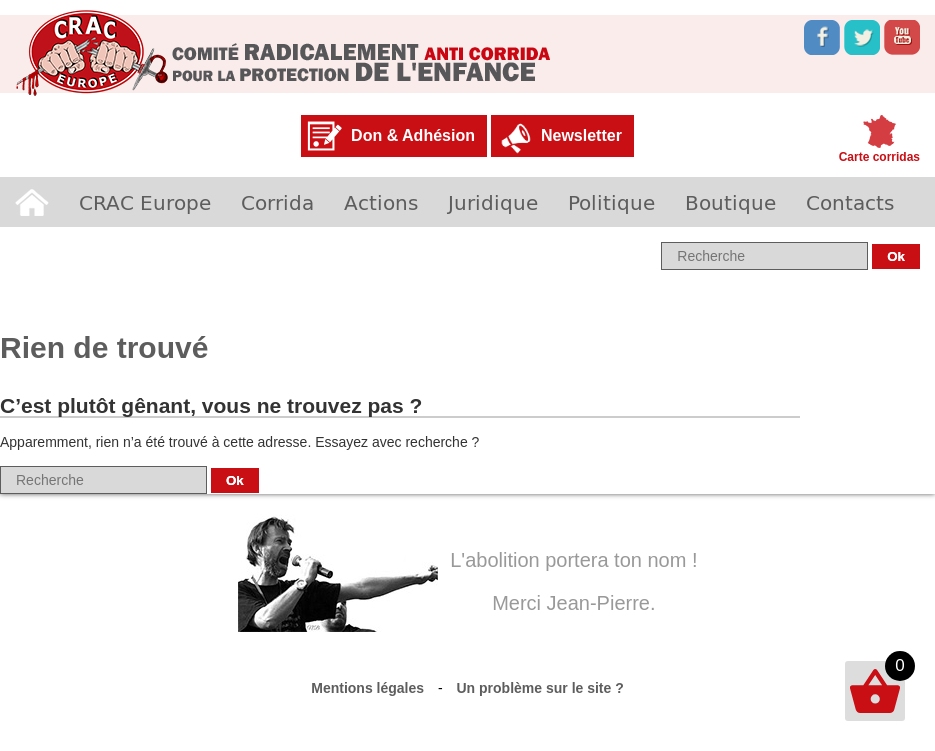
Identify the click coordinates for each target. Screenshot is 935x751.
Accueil (32, 202)
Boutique (730, 202)
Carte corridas (879, 157)
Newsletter (581, 135)
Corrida (277, 202)
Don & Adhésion (413, 135)
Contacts (850, 202)
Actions (381, 202)
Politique (611, 202)
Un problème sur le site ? (540, 688)
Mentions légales (367, 688)
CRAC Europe (145, 202)
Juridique (493, 202)
